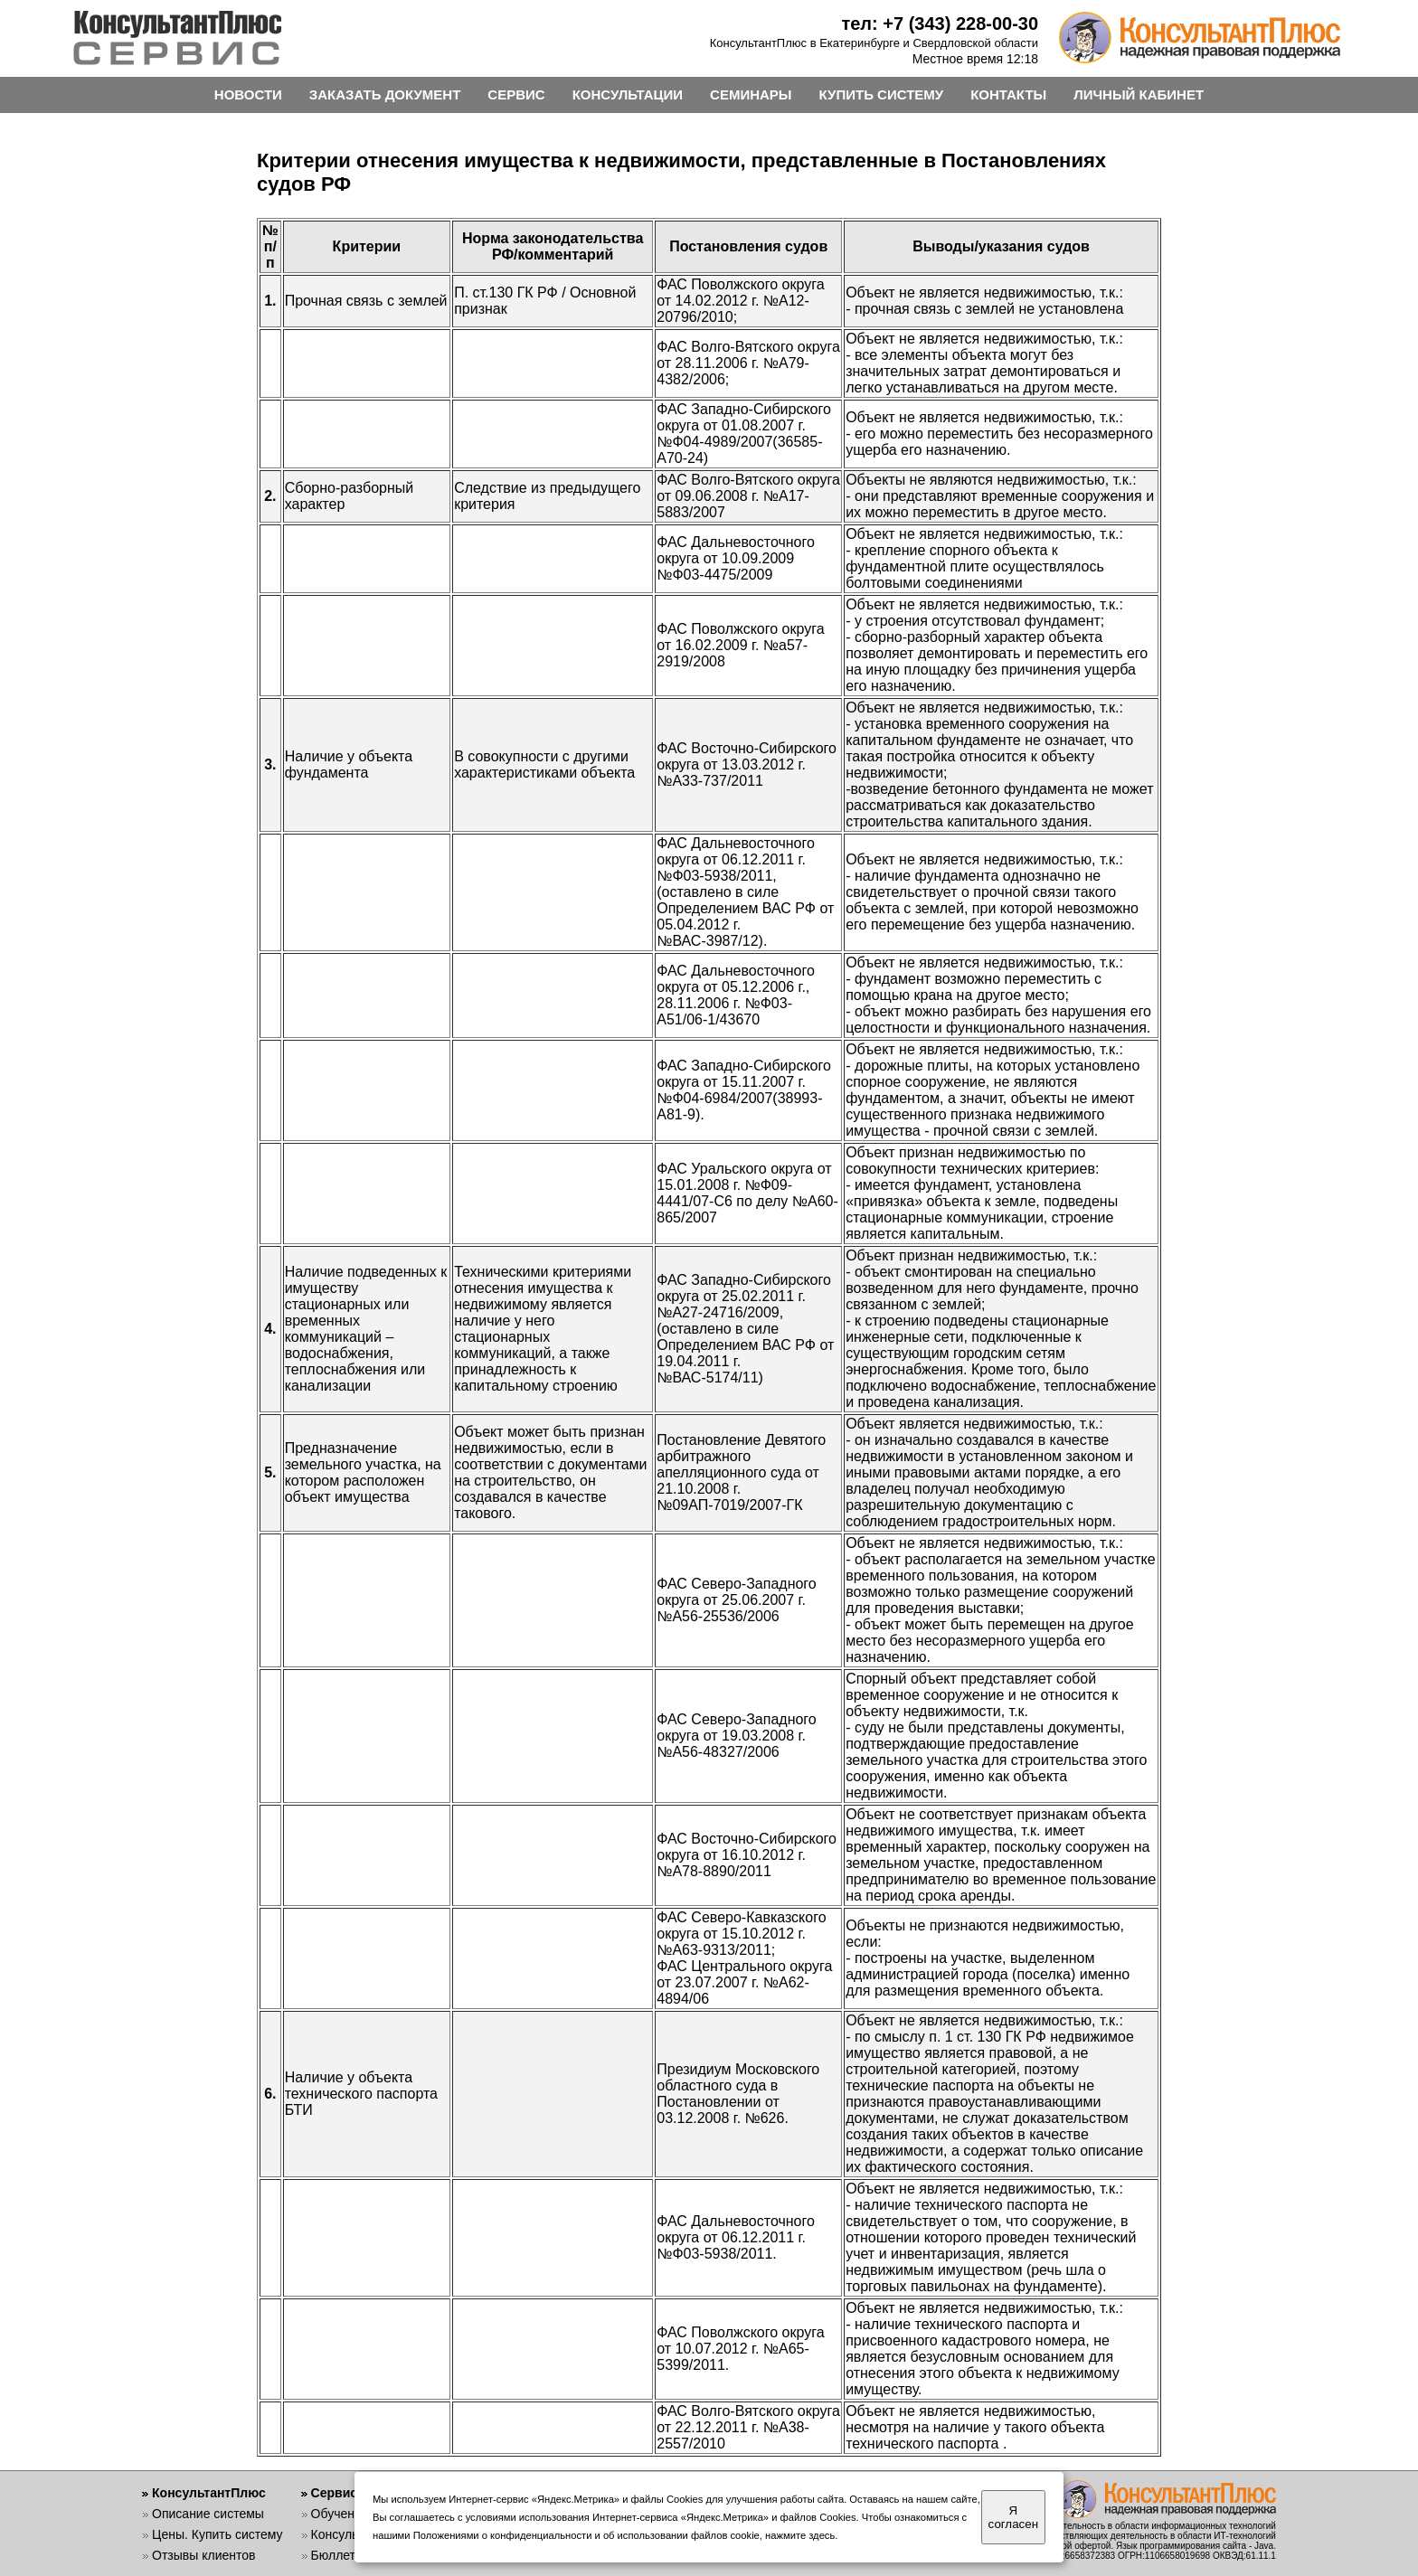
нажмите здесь (800, 2535)
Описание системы (208, 2513)
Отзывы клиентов (203, 2555)
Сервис (334, 2493)
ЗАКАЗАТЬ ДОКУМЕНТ (385, 94)
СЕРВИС (515, 94)
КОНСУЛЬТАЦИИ (627, 94)
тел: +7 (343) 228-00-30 (939, 23)
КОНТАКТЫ (1008, 94)
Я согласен (1013, 2517)
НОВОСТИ (248, 94)
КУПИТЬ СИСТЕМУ (881, 94)
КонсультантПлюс (209, 2493)
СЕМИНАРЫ (750, 94)
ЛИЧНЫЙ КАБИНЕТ (1138, 94)
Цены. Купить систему (217, 2534)
